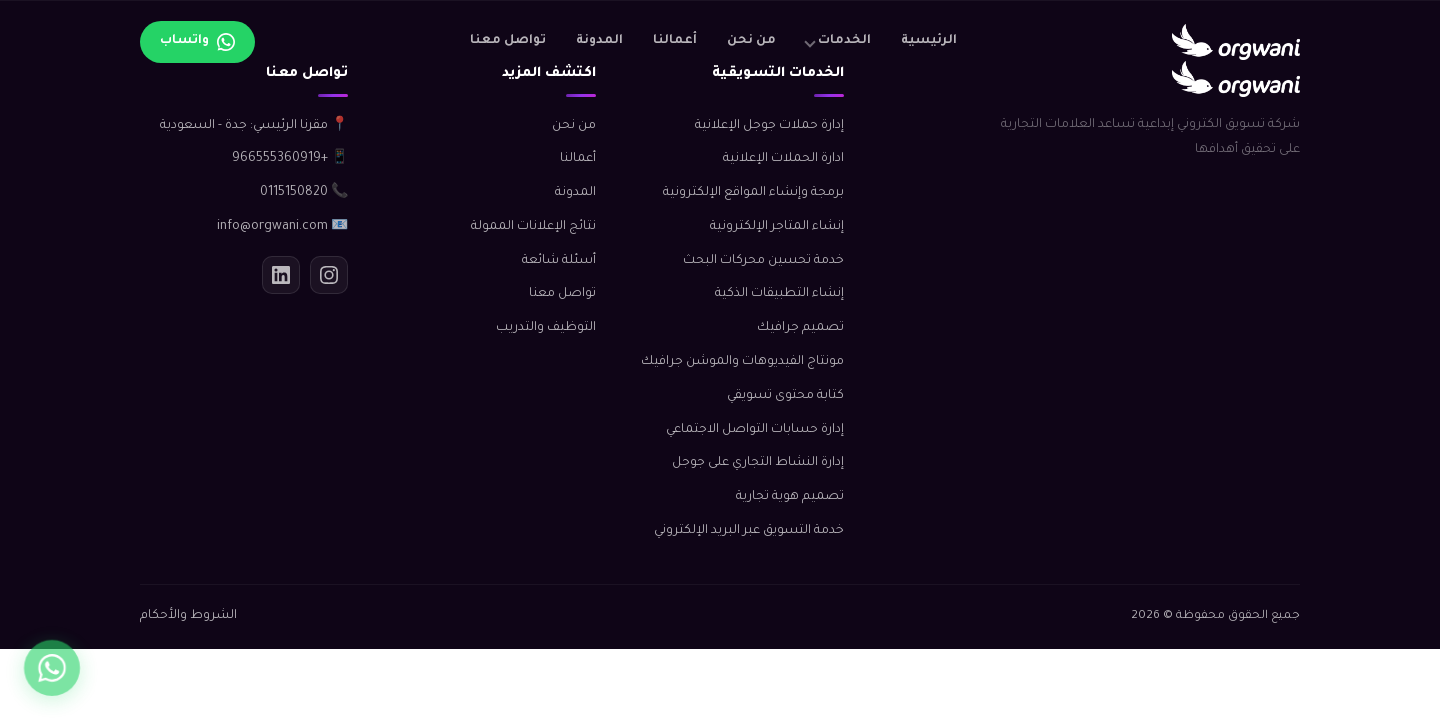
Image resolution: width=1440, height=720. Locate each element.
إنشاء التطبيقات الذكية (779, 294)
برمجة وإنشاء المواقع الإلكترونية (753, 193)
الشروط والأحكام (188, 616)
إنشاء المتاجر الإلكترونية (777, 227)
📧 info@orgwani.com (282, 227)
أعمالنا (675, 41)
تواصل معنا (508, 41)
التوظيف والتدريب (546, 328)
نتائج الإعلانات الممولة (533, 227)
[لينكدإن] (281, 275)
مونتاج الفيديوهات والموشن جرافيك (742, 362)
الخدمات (844, 41)
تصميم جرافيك (800, 328)
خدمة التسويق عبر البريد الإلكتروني (749, 531)
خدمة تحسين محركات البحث (763, 261)
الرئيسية (929, 41)
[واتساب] (52, 668)
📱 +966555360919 (290, 159)
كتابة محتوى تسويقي (785, 396)
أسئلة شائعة (559, 261)
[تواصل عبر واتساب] (197, 42)
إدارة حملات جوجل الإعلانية (769, 126)
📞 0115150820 (304, 193)
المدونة (599, 41)
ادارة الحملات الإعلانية (783, 159)
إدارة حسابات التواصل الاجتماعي (755, 430)
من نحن (751, 41)
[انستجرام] (329, 275)
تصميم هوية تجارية (790, 497)
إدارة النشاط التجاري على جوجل (758, 463)
